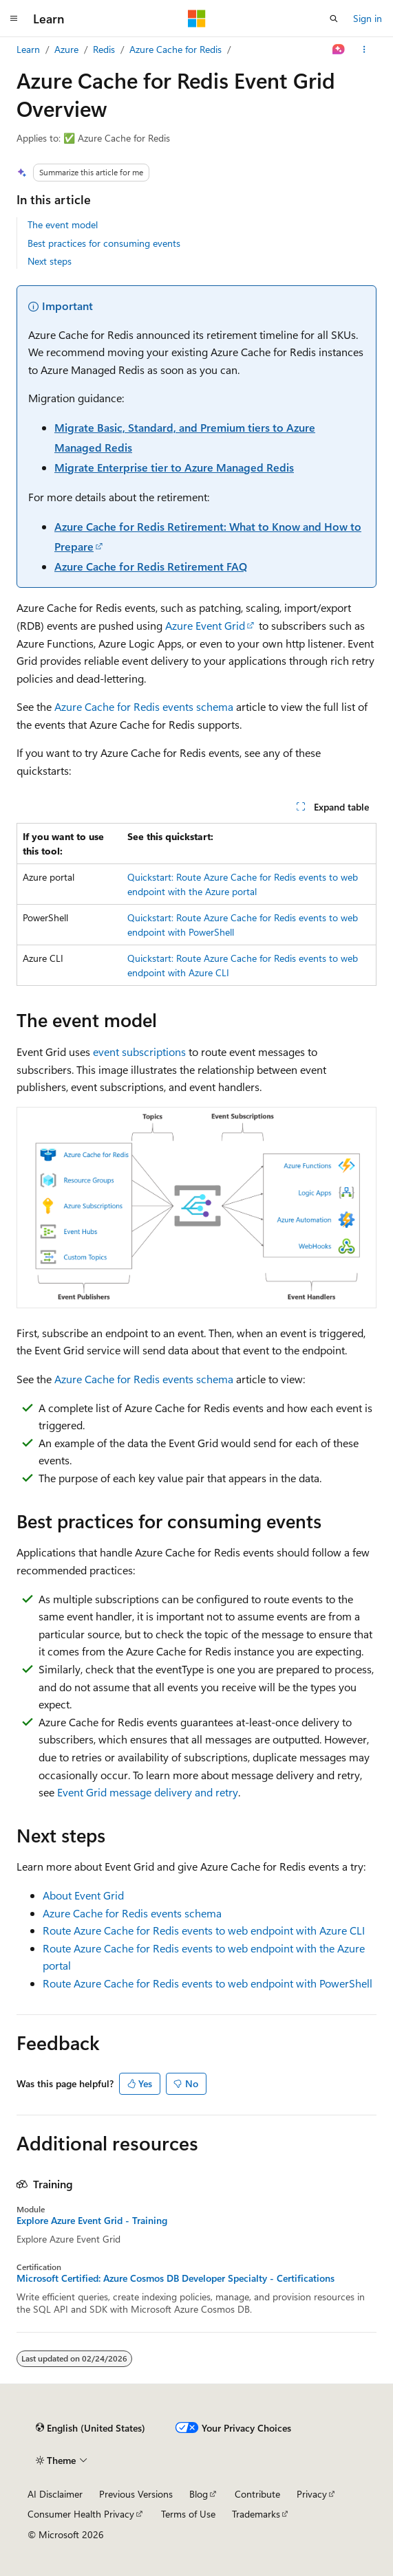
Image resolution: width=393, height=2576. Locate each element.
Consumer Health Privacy (81, 2513)
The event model (63, 224)
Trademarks (256, 2513)
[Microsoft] (197, 18)
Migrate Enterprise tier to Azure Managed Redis (174, 467)
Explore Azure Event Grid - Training (92, 2220)
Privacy (312, 2493)
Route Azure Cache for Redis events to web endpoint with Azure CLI (204, 1930)
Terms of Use (188, 2513)
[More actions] (364, 49)
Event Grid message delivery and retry (147, 1792)
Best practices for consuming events (104, 243)
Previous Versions (136, 2493)
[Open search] (334, 18)
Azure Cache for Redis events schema (143, 706)
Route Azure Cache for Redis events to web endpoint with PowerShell (207, 1983)
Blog (198, 2493)
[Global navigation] (14, 18)
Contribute (257, 2493)
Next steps (50, 260)
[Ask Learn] (339, 49)
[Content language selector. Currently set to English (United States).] (90, 2428)
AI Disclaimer (55, 2493)
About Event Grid (83, 1895)
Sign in (367, 18)
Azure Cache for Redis (175, 49)
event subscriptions (139, 1051)
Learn (28, 49)
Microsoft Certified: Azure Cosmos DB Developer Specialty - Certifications (175, 2278)
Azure (66, 49)
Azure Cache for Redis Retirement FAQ (150, 566)
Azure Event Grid (205, 625)
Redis (104, 49)
